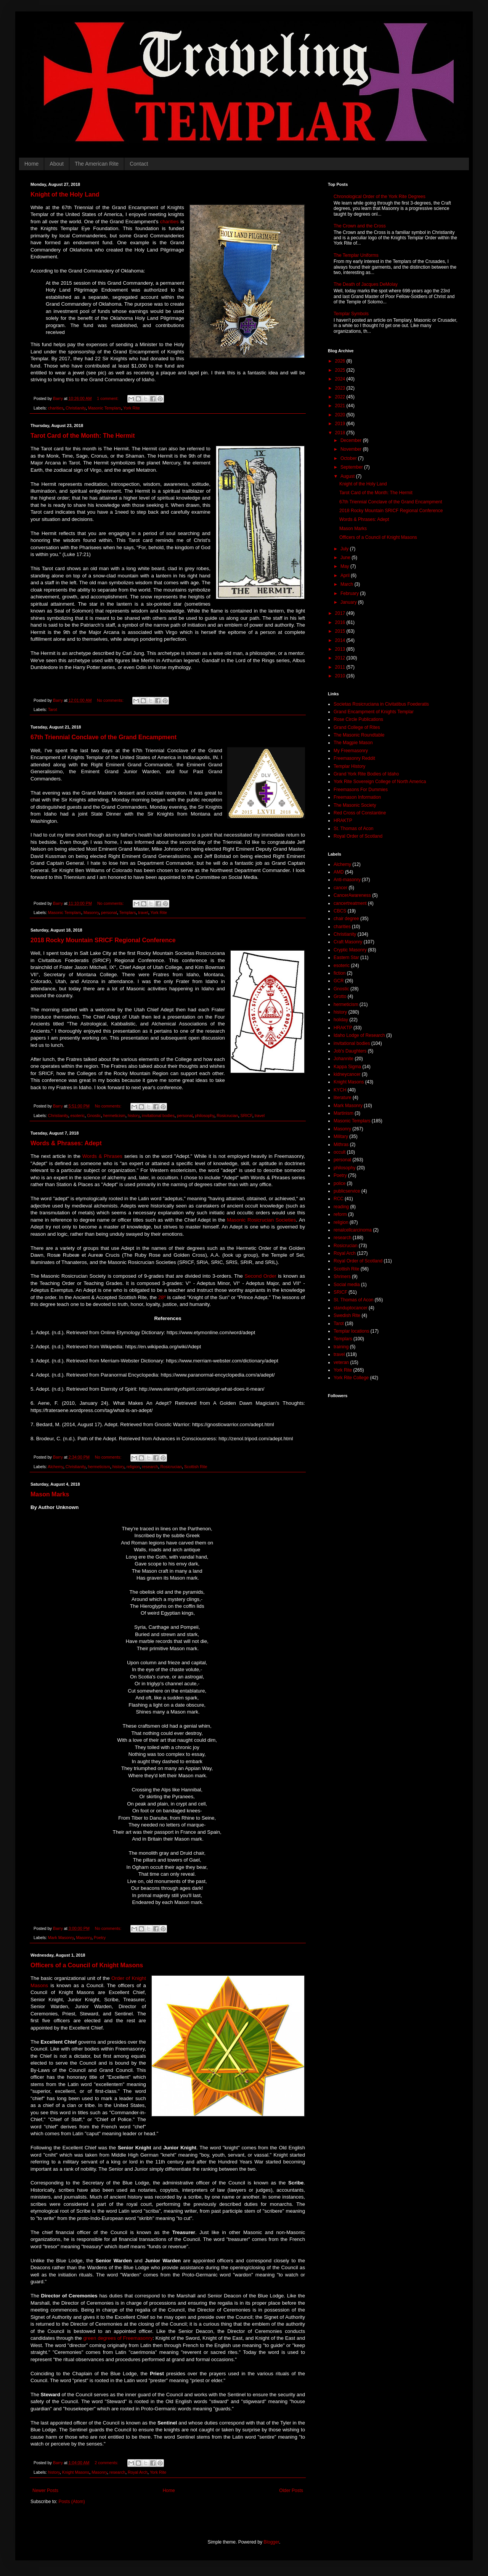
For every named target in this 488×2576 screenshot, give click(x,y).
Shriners (342, 1276)
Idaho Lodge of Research (359, 1035)
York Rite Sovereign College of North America (380, 781)
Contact (139, 164)
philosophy (204, 1115)
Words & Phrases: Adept (66, 1143)
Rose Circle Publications (358, 719)
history (134, 1115)
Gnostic (94, 1115)
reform (340, 1214)
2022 (341, 397)
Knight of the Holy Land (64, 194)
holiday (341, 1019)
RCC (339, 1198)
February (350, 593)
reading (341, 1206)
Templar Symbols (351, 313)
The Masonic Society (355, 805)
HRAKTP (343, 820)
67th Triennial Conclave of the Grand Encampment (103, 737)
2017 (341, 613)
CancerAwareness (352, 895)
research (150, 1466)
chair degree (346, 918)
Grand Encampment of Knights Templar (374, 711)
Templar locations (351, 1331)
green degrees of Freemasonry (118, 2338)
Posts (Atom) (71, 2501)
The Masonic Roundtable (359, 735)
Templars (127, 912)
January (349, 602)
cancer (340, 887)
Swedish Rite (347, 1315)
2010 (341, 676)
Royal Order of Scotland (358, 836)
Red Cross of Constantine (360, 813)
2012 (341, 658)
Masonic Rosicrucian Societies (261, 1220)
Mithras (341, 1144)
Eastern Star (346, 957)
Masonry (91, 912)
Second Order (260, 1276)
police (339, 1183)
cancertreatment (350, 903)
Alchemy (55, 1466)
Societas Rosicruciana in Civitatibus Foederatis (381, 704)
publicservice (347, 1191)
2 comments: (107, 2462)
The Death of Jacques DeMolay (366, 284)
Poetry (100, 1937)
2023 (341, 388)
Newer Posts (45, 2490)
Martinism (343, 1113)
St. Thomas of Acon (354, 828)
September (352, 467)
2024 (341, 379)
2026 (341, 361)
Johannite (343, 1058)
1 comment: (108, 398)
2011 (341, 667)
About (57, 164)
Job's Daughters (350, 1051)
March (347, 584)
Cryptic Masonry (350, 950)
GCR (339, 980)
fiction (339, 973)
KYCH (340, 1090)
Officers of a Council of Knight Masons (86, 1965)
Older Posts (291, 2490)
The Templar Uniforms (356, 255)
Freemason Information (357, 797)
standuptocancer (351, 1308)
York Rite (131, 408)
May (345, 566)
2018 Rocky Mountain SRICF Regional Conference (103, 940)
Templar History (349, 766)
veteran (341, 1362)
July (345, 548)
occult (339, 1152)
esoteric (77, 1115)
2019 (341, 423)
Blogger (271, 2542)
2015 (341, 631)
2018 (341, 432)
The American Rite (97, 164)
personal (109, 912)
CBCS (340, 911)
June (346, 557)
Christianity (76, 408)
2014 (341, 640)
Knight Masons (75, 2472)
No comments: (111, 700)
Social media (347, 1284)
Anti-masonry (347, 879)
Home (31, 164)
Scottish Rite (195, 1466)
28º (162, 1297)
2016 (341, 622)
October (349, 458)
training (341, 1346)
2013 (341, 649)
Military (341, 1136)
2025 (341, 370)
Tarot (52, 709)
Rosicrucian (227, 1115)
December (351, 440)
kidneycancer (347, 1074)
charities (169, 221)
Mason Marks (49, 1494)
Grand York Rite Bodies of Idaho (366, 774)
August (348, 476)
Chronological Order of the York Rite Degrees (379, 196)
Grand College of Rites (357, 727)
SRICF (246, 1115)
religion (133, 1466)
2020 (341, 415)
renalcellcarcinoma (353, 1230)
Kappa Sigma (347, 1066)
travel (143, 912)
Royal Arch (138, 2472)
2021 (341, 405)
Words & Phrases (102, 1156)
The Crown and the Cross (360, 226)
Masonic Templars (104, 408)
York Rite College (351, 1377)
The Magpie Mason (353, 742)
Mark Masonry (61, 1937)
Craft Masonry (348, 942)
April (345, 575)
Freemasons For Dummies (361, 789)
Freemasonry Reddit (354, 758)
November (351, 449)
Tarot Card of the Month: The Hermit (82, 435)
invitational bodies (158, 1115)
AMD (339, 872)
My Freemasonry (351, 750)
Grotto (340, 996)
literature (343, 1097)
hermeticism (114, 1115)
